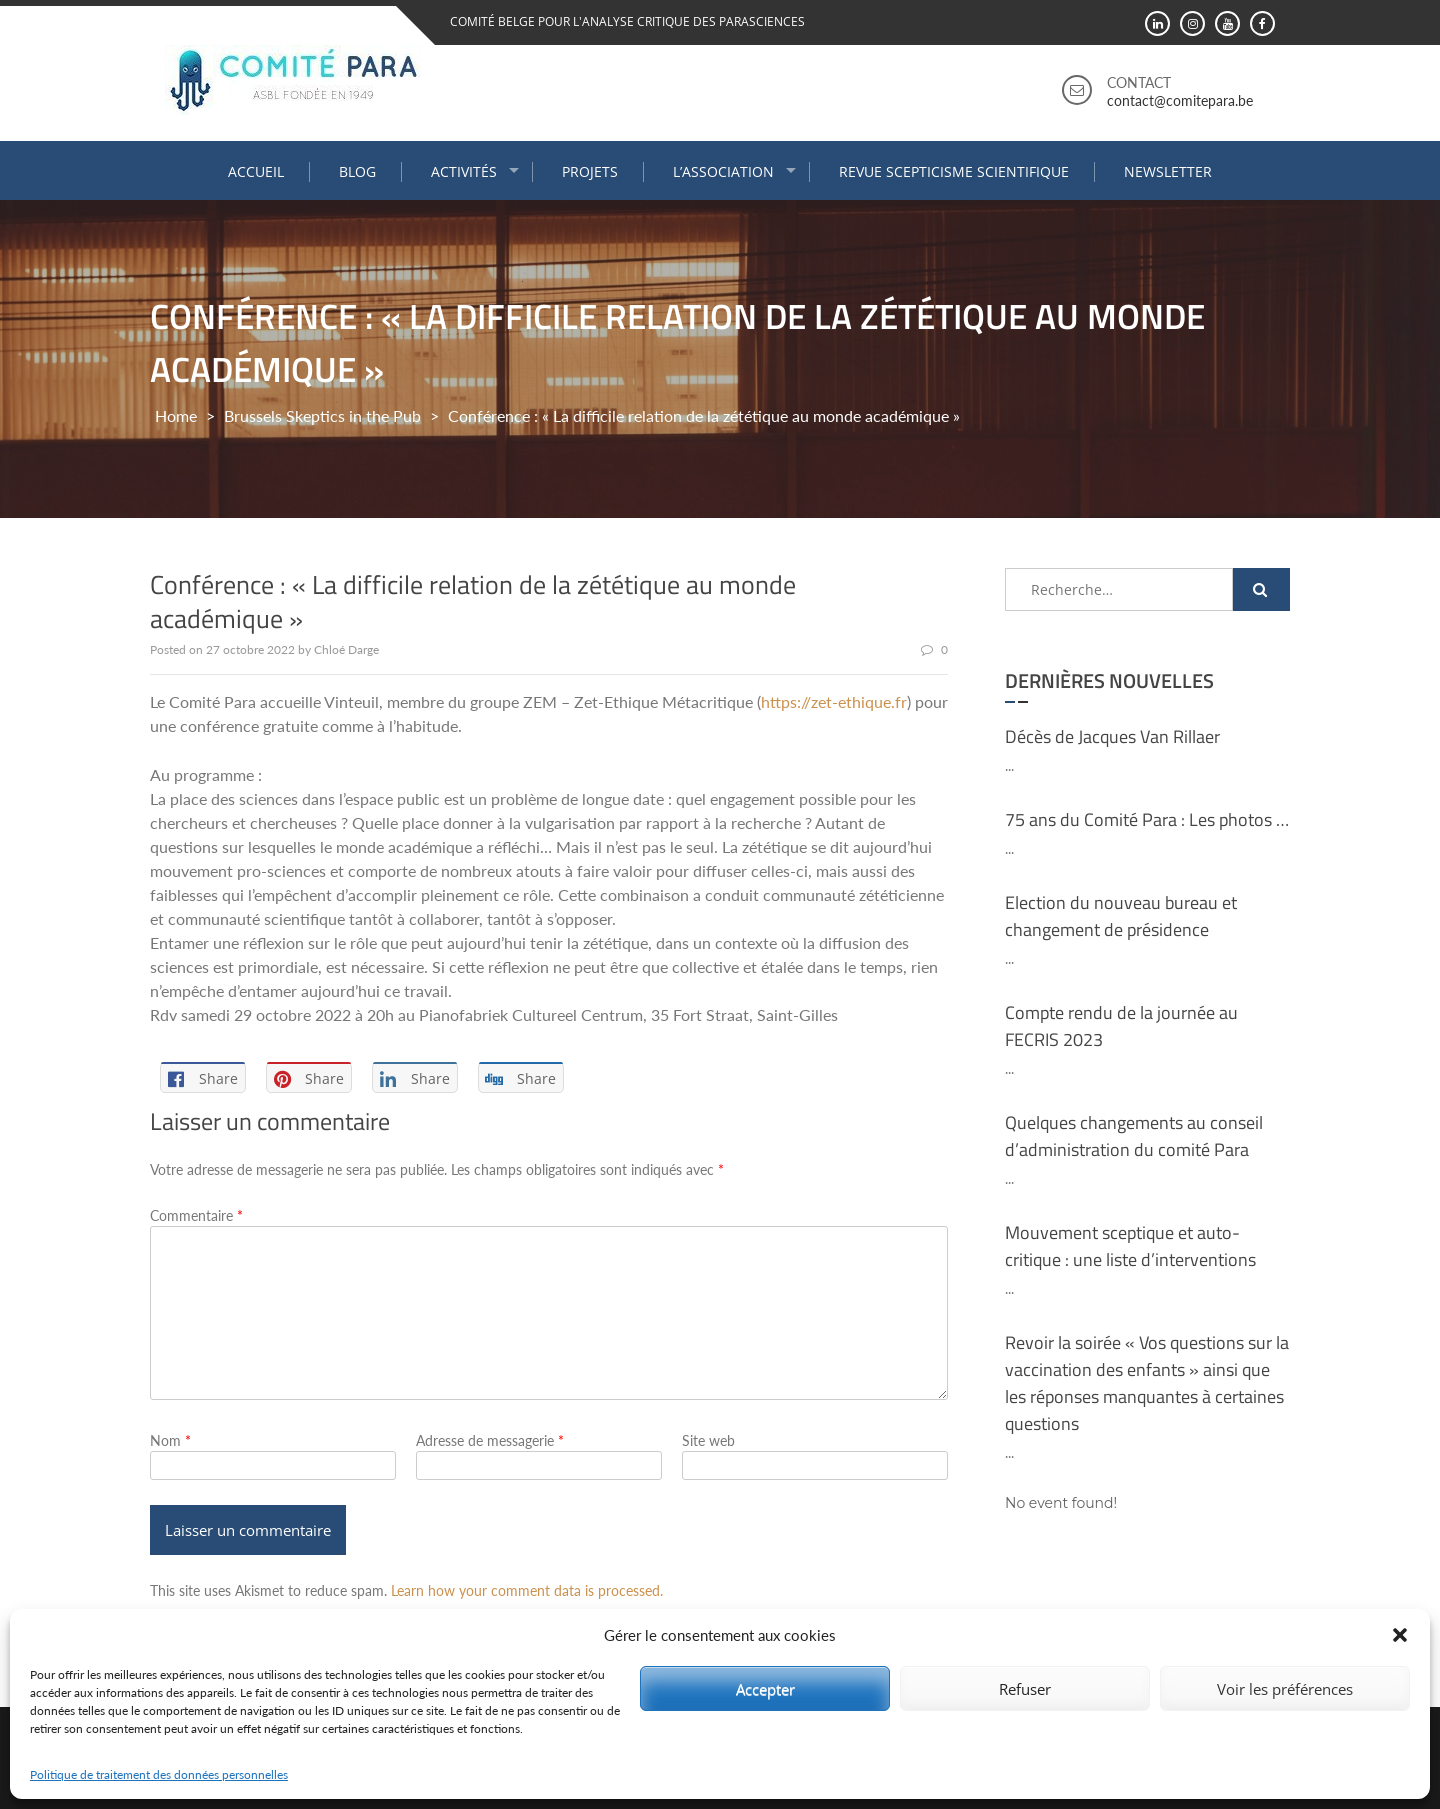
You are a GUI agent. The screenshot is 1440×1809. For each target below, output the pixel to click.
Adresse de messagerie (490, 1440)
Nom (170, 1440)
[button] (1400, 1635)
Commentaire (196, 1215)
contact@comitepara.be (1180, 100)
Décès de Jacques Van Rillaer (1112, 736)
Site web (708, 1440)
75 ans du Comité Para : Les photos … (1147, 819)
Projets (590, 171)
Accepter (765, 1689)
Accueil (256, 171)
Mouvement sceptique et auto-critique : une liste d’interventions (1130, 1246)
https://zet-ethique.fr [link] (834, 701)
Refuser (1025, 1689)
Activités (464, 171)
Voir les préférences (1285, 1689)
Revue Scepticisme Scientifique (954, 171)
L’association (723, 171)
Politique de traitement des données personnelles (159, 1774)
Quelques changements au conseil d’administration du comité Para (1134, 1136)
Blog (357, 171)
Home (176, 415)
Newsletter (1168, 171)
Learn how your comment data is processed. (527, 1590)
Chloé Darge (346, 649)
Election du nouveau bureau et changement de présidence (1121, 916)
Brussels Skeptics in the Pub (322, 415)
